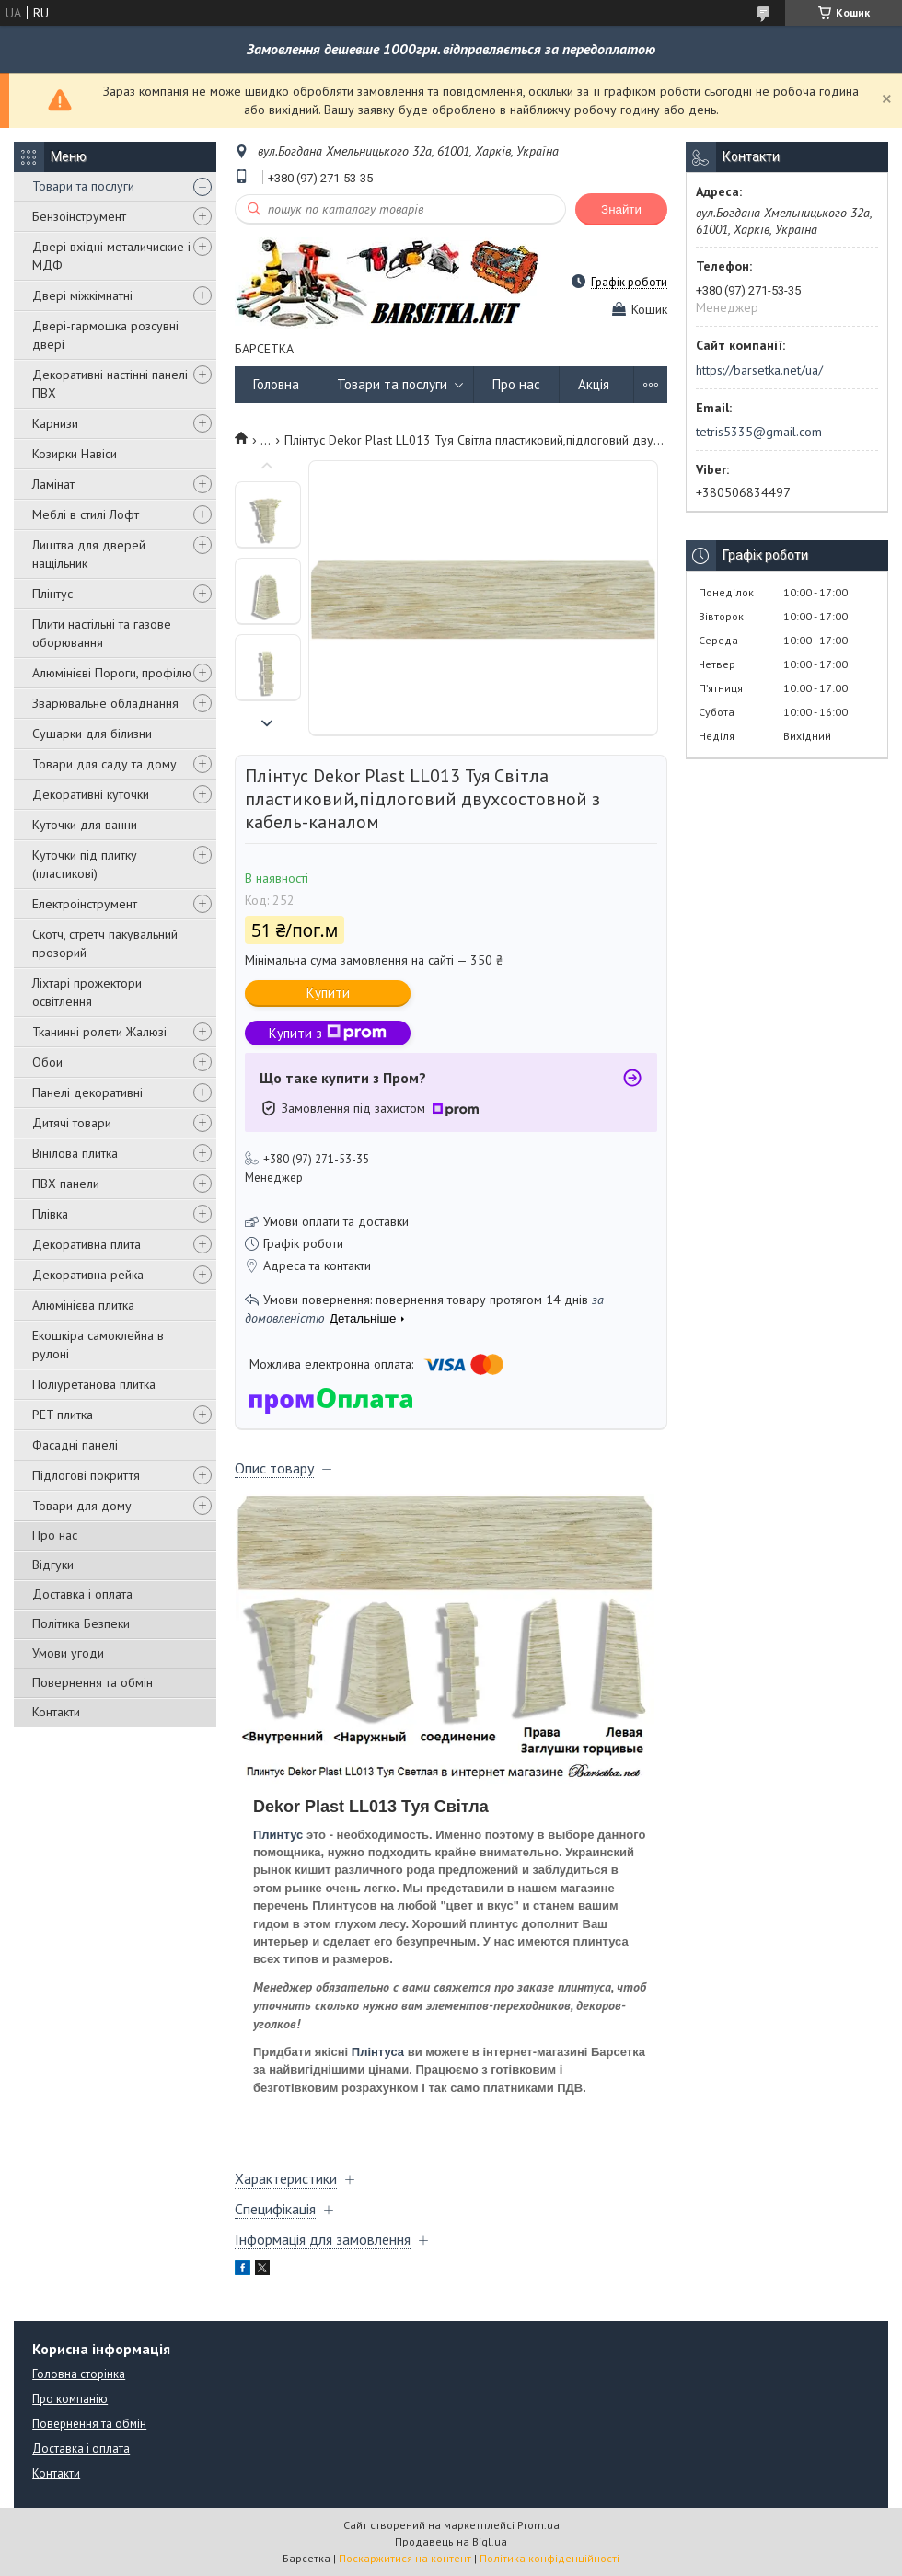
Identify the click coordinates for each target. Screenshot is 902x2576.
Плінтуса (378, 2052)
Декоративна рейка (88, 1274)
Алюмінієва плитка (83, 1305)
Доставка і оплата (82, 1594)
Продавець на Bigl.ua (451, 2541)
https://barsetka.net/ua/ (759, 370)
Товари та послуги (83, 186)
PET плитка (62, 1414)
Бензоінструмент (79, 216)
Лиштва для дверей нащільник (88, 554)
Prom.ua (538, 2525)
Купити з (328, 1033)
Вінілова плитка (75, 1153)
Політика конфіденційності (549, 2558)
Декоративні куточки (90, 794)
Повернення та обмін (92, 1682)
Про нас (54, 1535)
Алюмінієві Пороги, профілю (111, 672)
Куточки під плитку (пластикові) (84, 864)
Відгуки (53, 1564)
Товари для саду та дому (104, 764)
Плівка (50, 1214)
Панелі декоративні (87, 1092)
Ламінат (53, 484)
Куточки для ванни (84, 824)
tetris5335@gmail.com (759, 431)
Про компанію (70, 2399)
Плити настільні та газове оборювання (101, 633)
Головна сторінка (78, 2374)
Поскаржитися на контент (405, 2558)
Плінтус (52, 593)
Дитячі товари (71, 1123)
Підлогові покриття (86, 1475)
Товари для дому (82, 1505)
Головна (276, 384)
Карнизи (55, 423)
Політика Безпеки (81, 1623)
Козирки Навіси (74, 453)
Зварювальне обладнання (105, 703)
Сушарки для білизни (92, 733)
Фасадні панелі (75, 1445)
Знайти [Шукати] (621, 209)
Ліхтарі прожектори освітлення (87, 992)
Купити (328, 992)
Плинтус (278, 1835)
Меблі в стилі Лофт (85, 514)
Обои (47, 1062)
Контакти (56, 1712)
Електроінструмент (84, 903)
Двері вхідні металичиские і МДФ (111, 255)
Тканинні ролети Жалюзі (99, 1031)
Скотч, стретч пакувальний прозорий (105, 943)
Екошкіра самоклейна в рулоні (98, 1344)
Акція (593, 384)
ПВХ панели (65, 1183)
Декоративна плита (86, 1244)
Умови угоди (68, 1653)
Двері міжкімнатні (82, 295)
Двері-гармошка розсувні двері (105, 335)
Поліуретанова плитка (94, 1384)
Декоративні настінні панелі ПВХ (110, 383)
